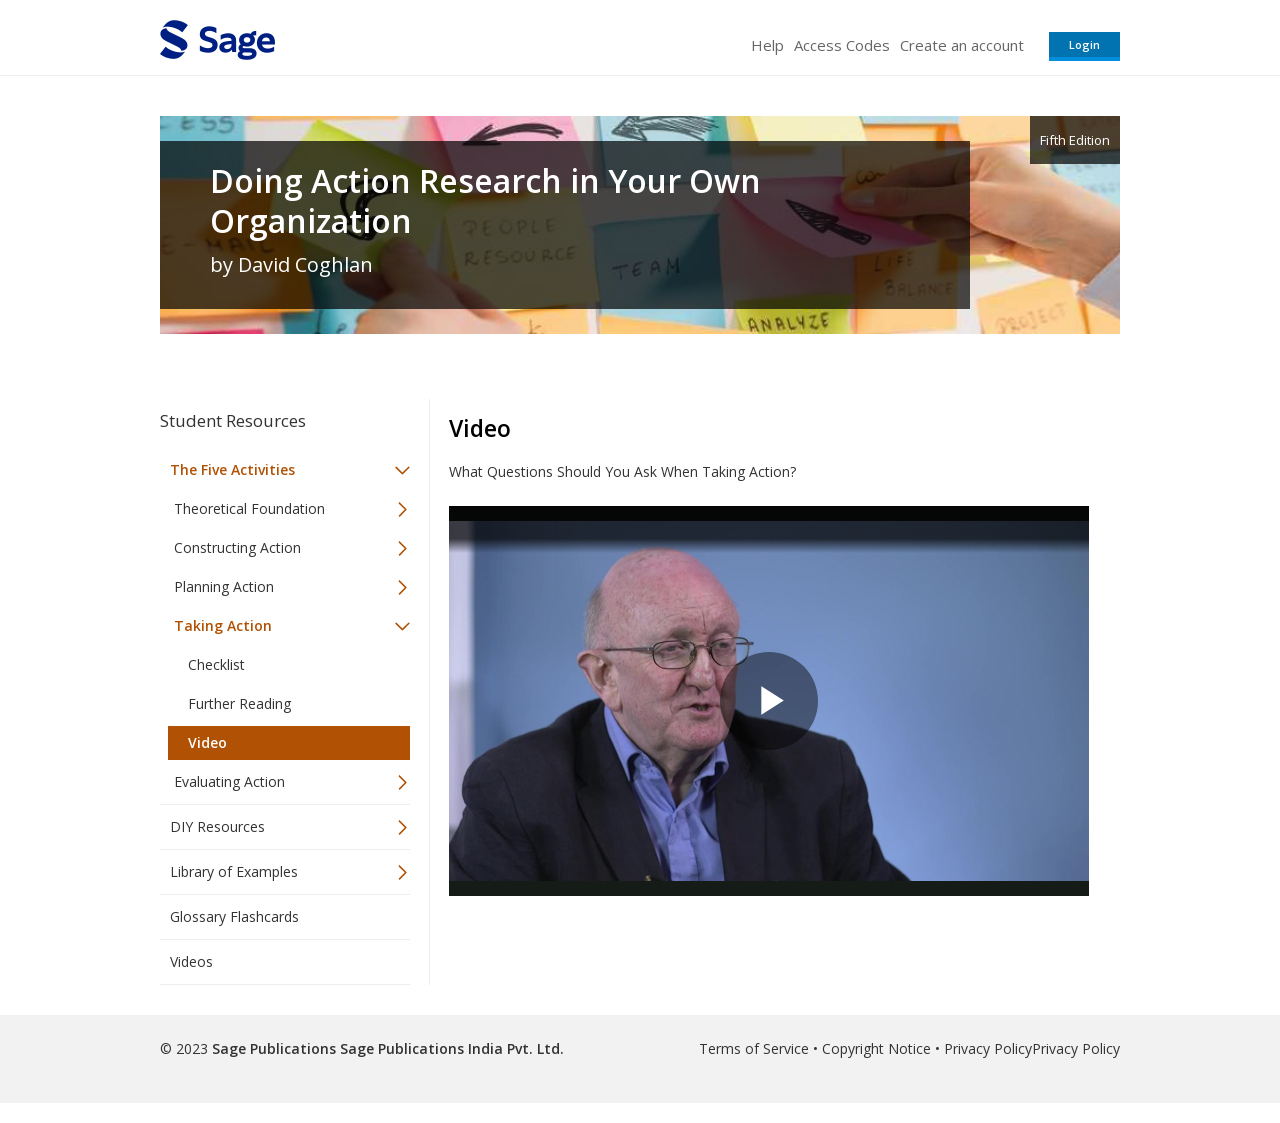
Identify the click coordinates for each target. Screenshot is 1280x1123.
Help (767, 45)
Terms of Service (754, 1048)
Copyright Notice (876, 1048)
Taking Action (223, 625)
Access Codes (842, 45)
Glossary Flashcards (234, 916)
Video (207, 742)
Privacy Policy (988, 1048)
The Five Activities (232, 469)
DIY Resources (217, 826)
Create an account (962, 45)
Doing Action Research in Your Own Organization (485, 201)
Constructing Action (237, 547)
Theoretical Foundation (249, 508)
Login (1084, 44)
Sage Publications (274, 1048)
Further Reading (239, 703)
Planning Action (224, 586)
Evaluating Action (229, 781)
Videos (191, 961)
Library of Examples (234, 871)
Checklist (216, 664)
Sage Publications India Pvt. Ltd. (450, 1048)
